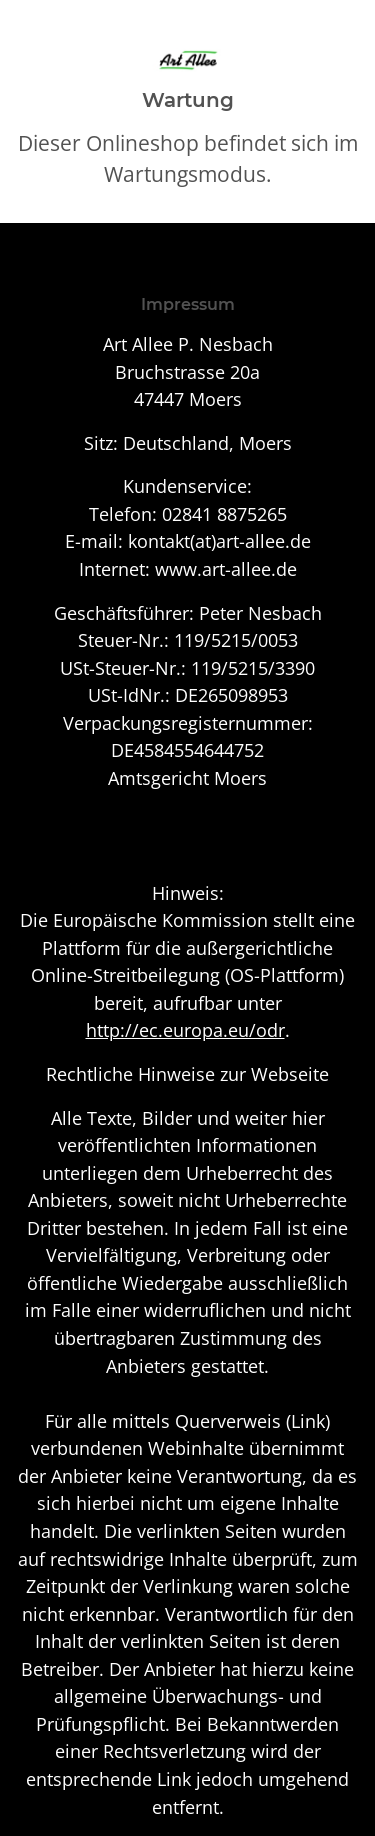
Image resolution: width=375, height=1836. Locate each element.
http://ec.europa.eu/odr (185, 1029)
